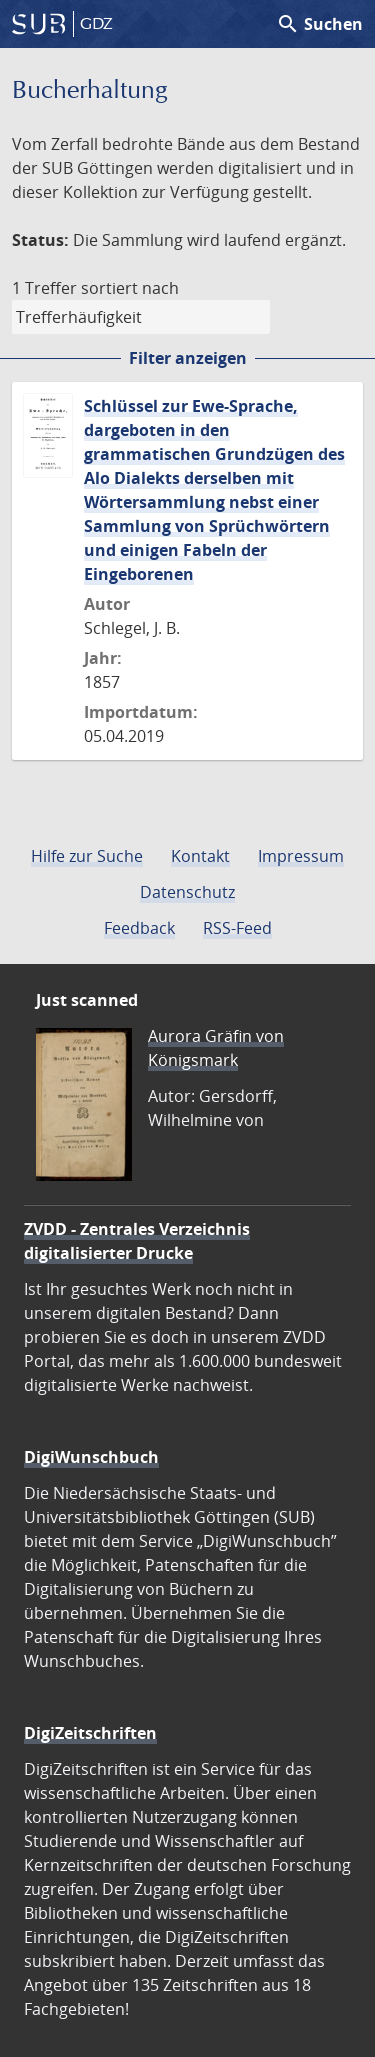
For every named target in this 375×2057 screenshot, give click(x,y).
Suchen (319, 24)
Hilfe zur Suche (87, 856)
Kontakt (200, 856)
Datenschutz (187, 892)
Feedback (139, 928)
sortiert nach (130, 288)
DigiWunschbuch (91, 1457)
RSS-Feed (237, 928)
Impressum (301, 856)
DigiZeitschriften (90, 1733)
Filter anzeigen (188, 358)
